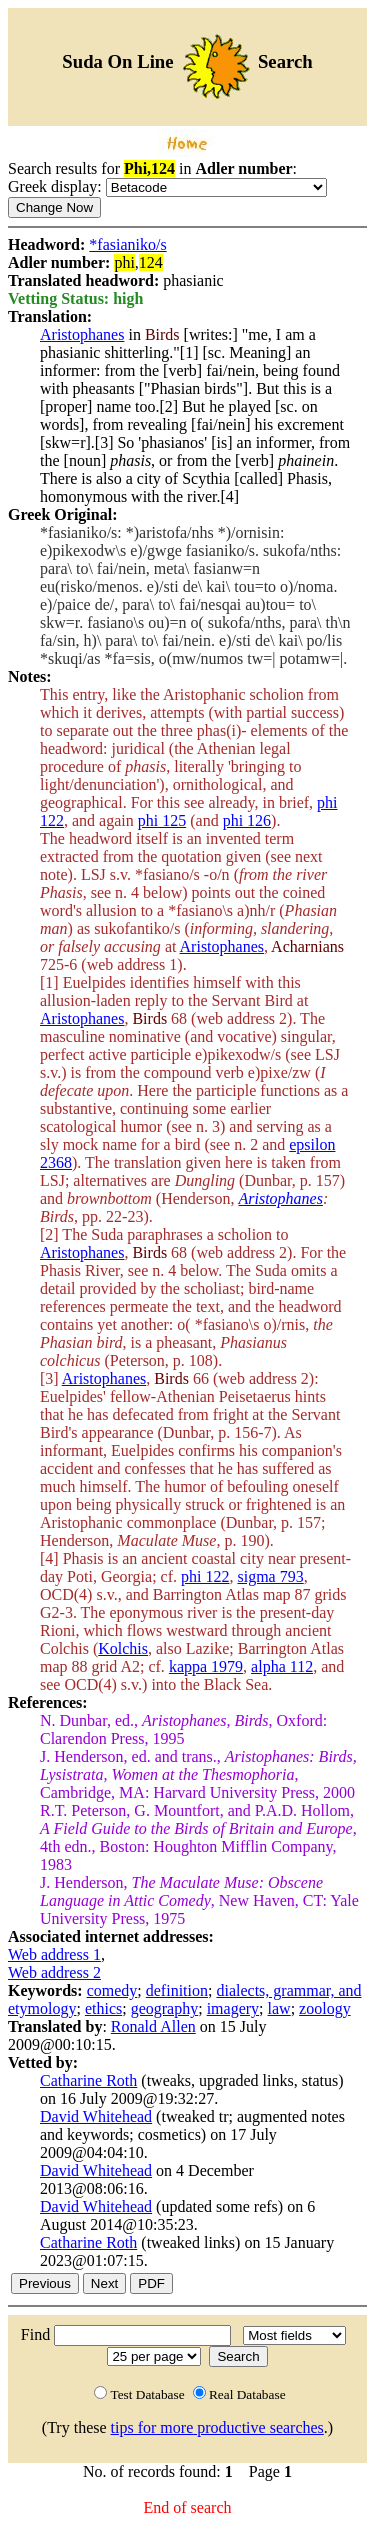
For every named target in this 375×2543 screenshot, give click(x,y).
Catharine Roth (88, 2080)
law (279, 2008)
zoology (325, 2008)
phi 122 (205, 1576)
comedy (112, 1990)
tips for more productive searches (217, 2427)
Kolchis (123, 1648)
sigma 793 (270, 1576)
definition (177, 1990)
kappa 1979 (206, 1666)
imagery (233, 2008)
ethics (103, 2008)
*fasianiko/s (127, 244)
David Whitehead (96, 2116)
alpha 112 (282, 1666)
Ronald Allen (153, 2026)
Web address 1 (54, 1954)
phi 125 (162, 820)
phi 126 (247, 820)
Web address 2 (54, 1972)
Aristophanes (82, 334)
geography (165, 2008)
